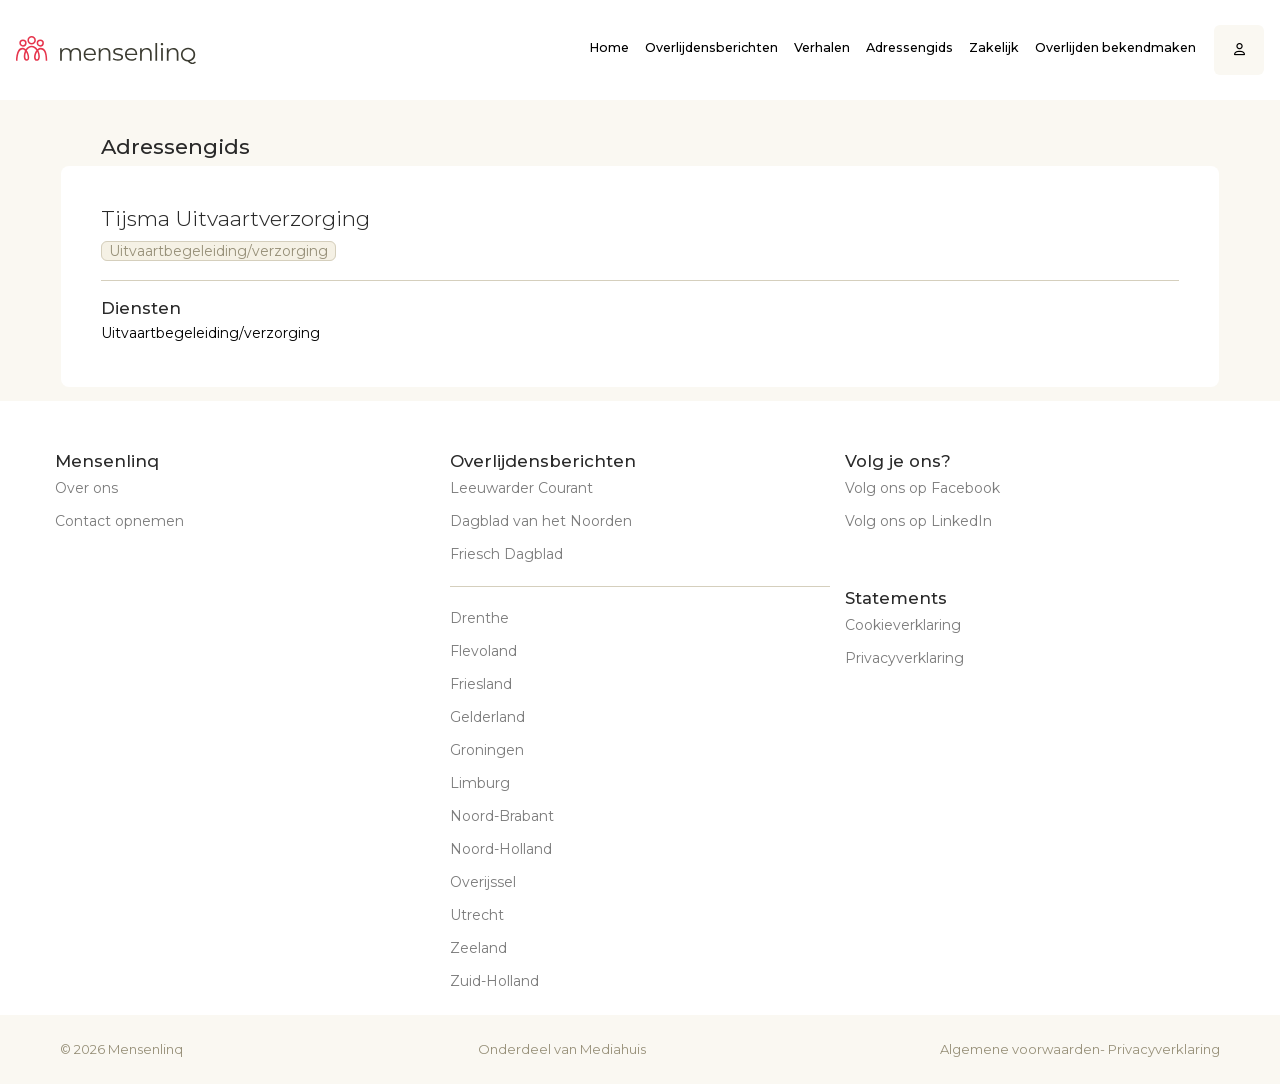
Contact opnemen (119, 521)
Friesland (481, 684)
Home (609, 47)
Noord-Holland (501, 849)
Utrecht (477, 915)
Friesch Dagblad (506, 554)
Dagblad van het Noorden (541, 521)
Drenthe (479, 618)
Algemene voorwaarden (1020, 1049)
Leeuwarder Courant (521, 488)
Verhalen (822, 47)
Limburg (480, 783)
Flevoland (483, 651)
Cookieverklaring (903, 625)
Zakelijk (994, 47)
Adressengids (909, 47)
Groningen (487, 750)
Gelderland (487, 717)
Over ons (86, 488)
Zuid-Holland (494, 981)
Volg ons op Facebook (922, 488)
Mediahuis (613, 1049)
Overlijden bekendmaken (1115, 47)
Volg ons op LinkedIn (918, 521)
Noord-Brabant (502, 816)
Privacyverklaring (904, 658)
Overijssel (483, 882)
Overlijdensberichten (711, 47)
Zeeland (478, 948)
